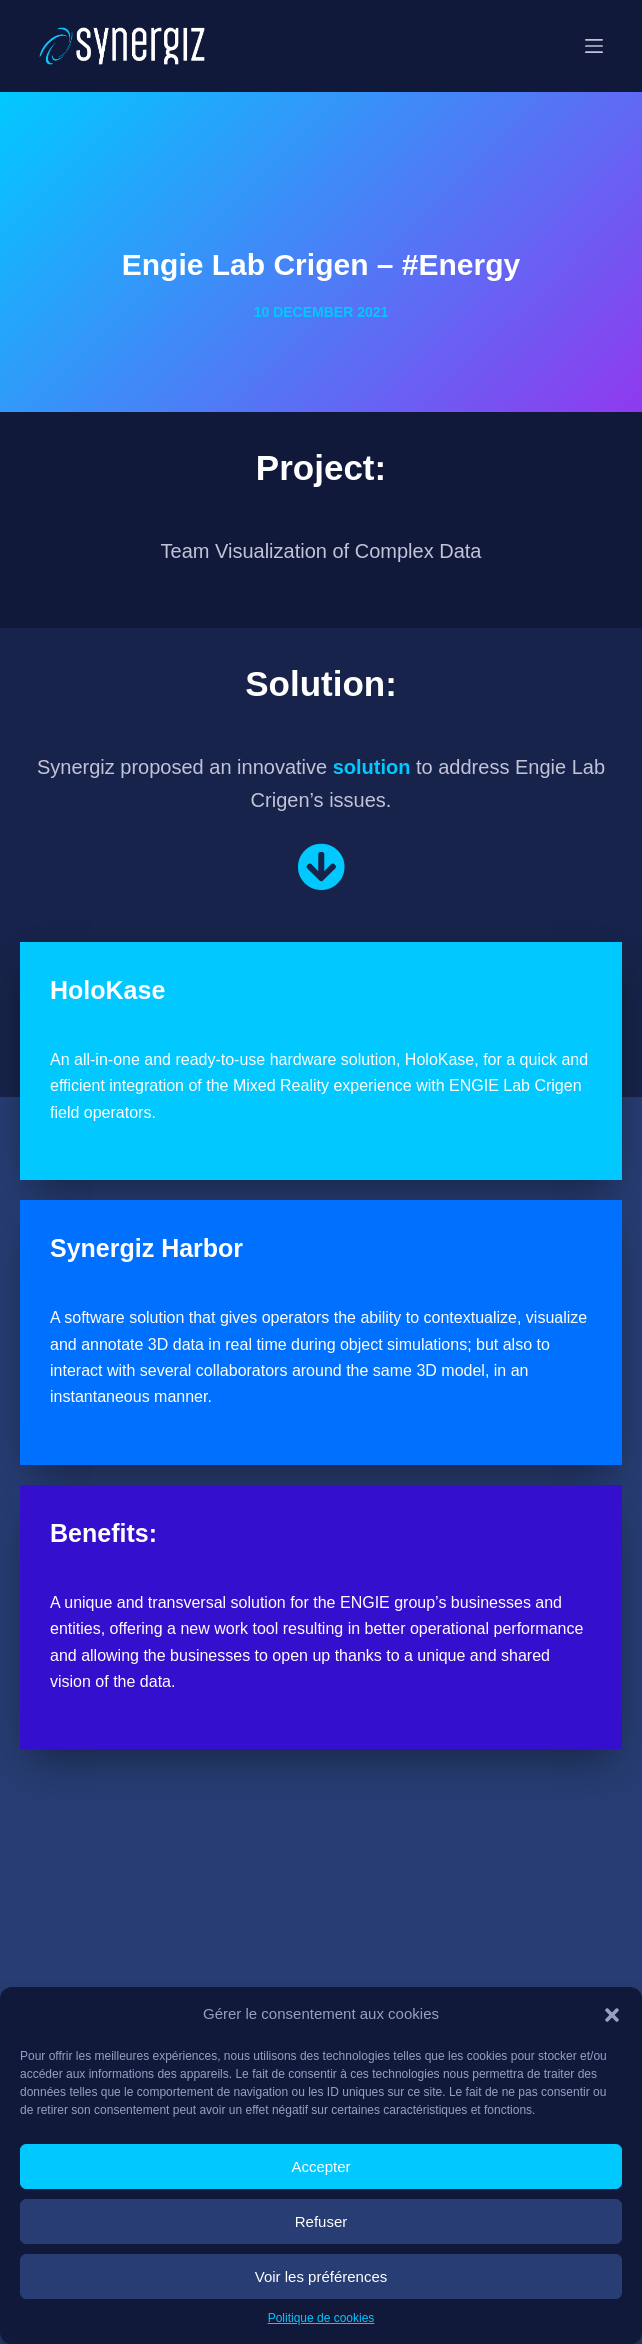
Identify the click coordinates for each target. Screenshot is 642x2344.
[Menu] (594, 46)
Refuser (321, 2221)
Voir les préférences (321, 2276)
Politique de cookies (321, 2318)
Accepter (320, 2166)
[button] (612, 2015)
